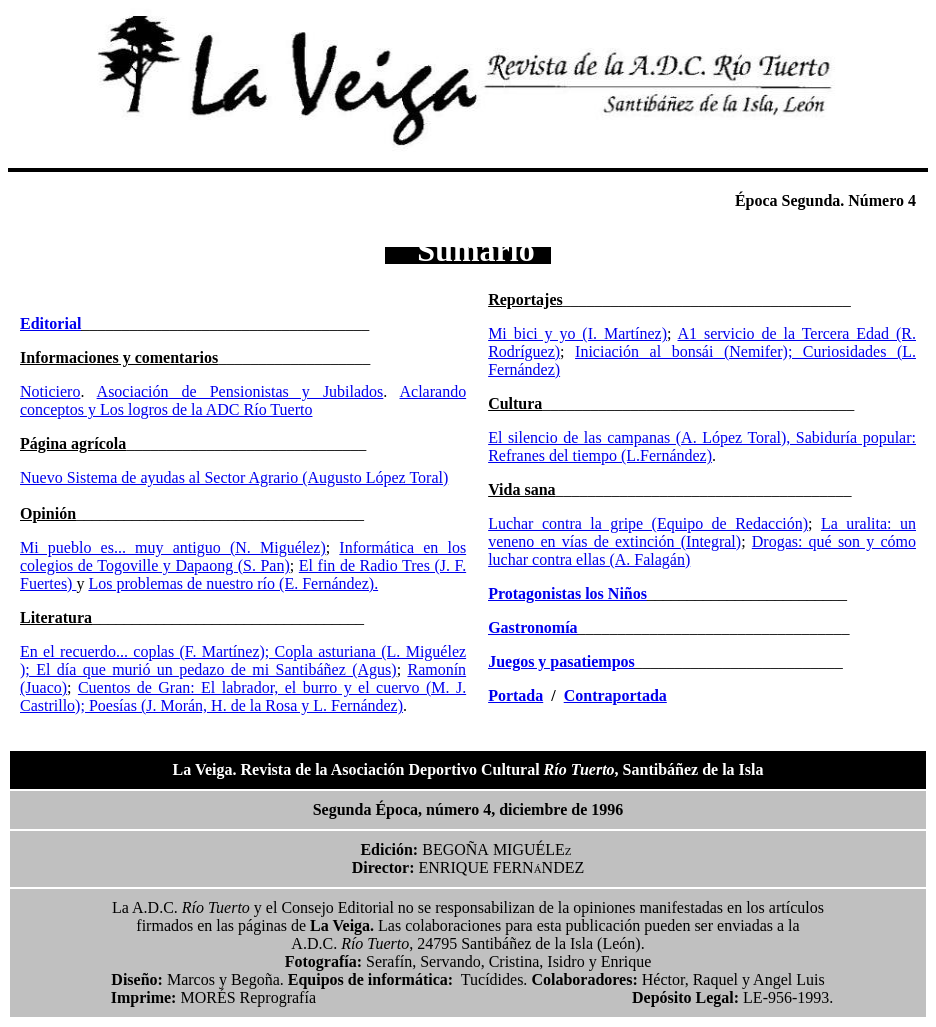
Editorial (50, 323)
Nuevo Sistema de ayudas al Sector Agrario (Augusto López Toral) (234, 477)
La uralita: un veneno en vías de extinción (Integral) (702, 532)
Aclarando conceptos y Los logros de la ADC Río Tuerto (243, 400)
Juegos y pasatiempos (561, 661)
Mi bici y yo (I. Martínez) (577, 333)
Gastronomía (532, 627)
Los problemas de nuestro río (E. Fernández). (233, 583)
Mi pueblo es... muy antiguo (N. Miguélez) (173, 547)
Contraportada (615, 695)
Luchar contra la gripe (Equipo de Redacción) (648, 523)
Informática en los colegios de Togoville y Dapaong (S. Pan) (243, 556)
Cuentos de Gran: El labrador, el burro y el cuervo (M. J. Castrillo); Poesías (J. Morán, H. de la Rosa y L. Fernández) (243, 696)
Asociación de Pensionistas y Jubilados (240, 391)
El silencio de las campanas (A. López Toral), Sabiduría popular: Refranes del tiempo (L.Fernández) (702, 446)
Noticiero (50, 391)
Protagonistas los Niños (567, 593)
